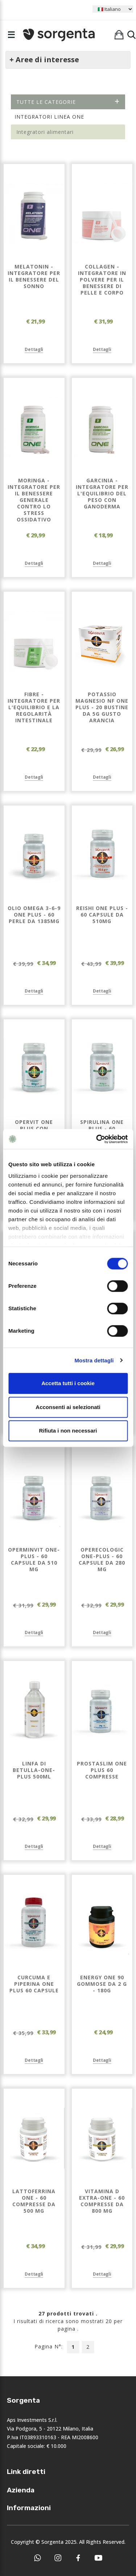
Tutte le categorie (68, 101)
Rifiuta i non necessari (68, 1430)
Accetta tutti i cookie (68, 1383)
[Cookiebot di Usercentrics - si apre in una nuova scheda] (97, 1139)
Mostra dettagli (94, 1360)
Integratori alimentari (45, 131)
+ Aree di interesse (44, 59)
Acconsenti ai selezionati (68, 1407)
